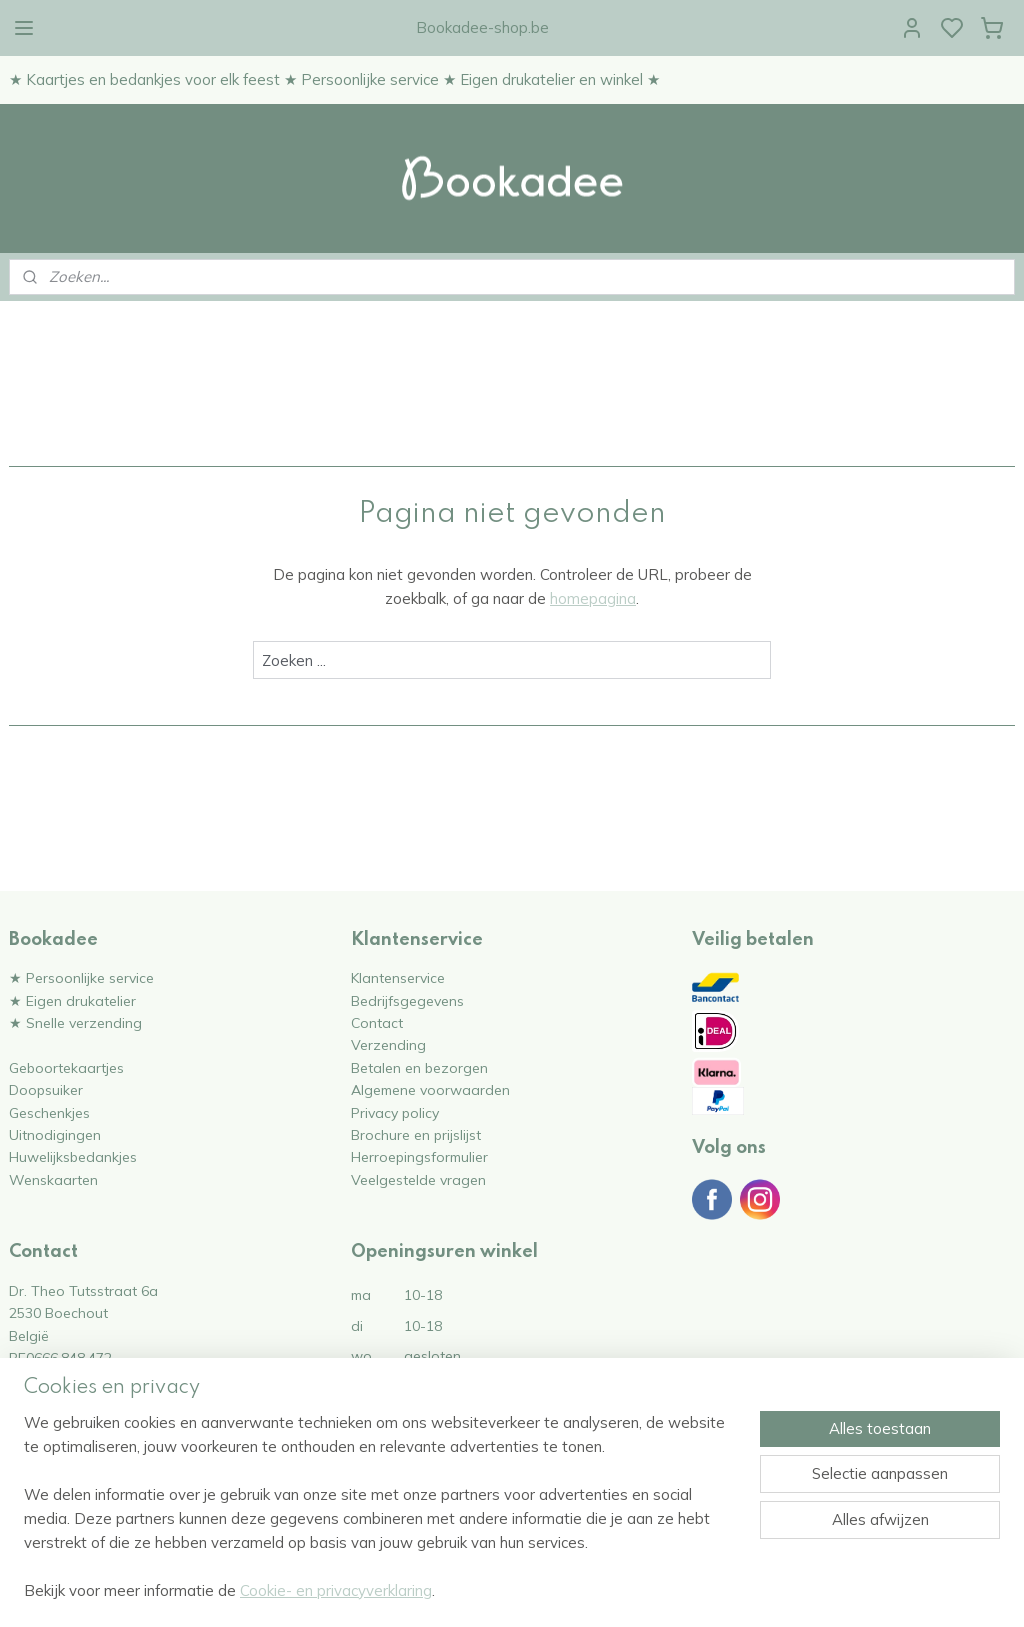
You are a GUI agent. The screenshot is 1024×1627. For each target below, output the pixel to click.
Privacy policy (395, 1112)
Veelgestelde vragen (418, 1179)
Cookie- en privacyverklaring (336, 1590)
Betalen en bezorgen (419, 1067)
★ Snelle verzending (75, 1022)
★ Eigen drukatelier (72, 1000)
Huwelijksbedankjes (73, 1156)
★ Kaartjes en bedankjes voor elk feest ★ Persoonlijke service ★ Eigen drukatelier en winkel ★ (334, 79)
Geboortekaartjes (66, 1067)
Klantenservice (398, 977)
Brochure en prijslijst (416, 1134)
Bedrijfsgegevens (407, 1000)
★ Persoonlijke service (81, 977)
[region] (380, 1519)
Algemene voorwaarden (430, 1089)
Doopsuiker (46, 1089)
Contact (377, 1022)
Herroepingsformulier (419, 1156)
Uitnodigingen (55, 1134)
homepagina (593, 598)
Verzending (388, 1044)
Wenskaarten (53, 1179)
